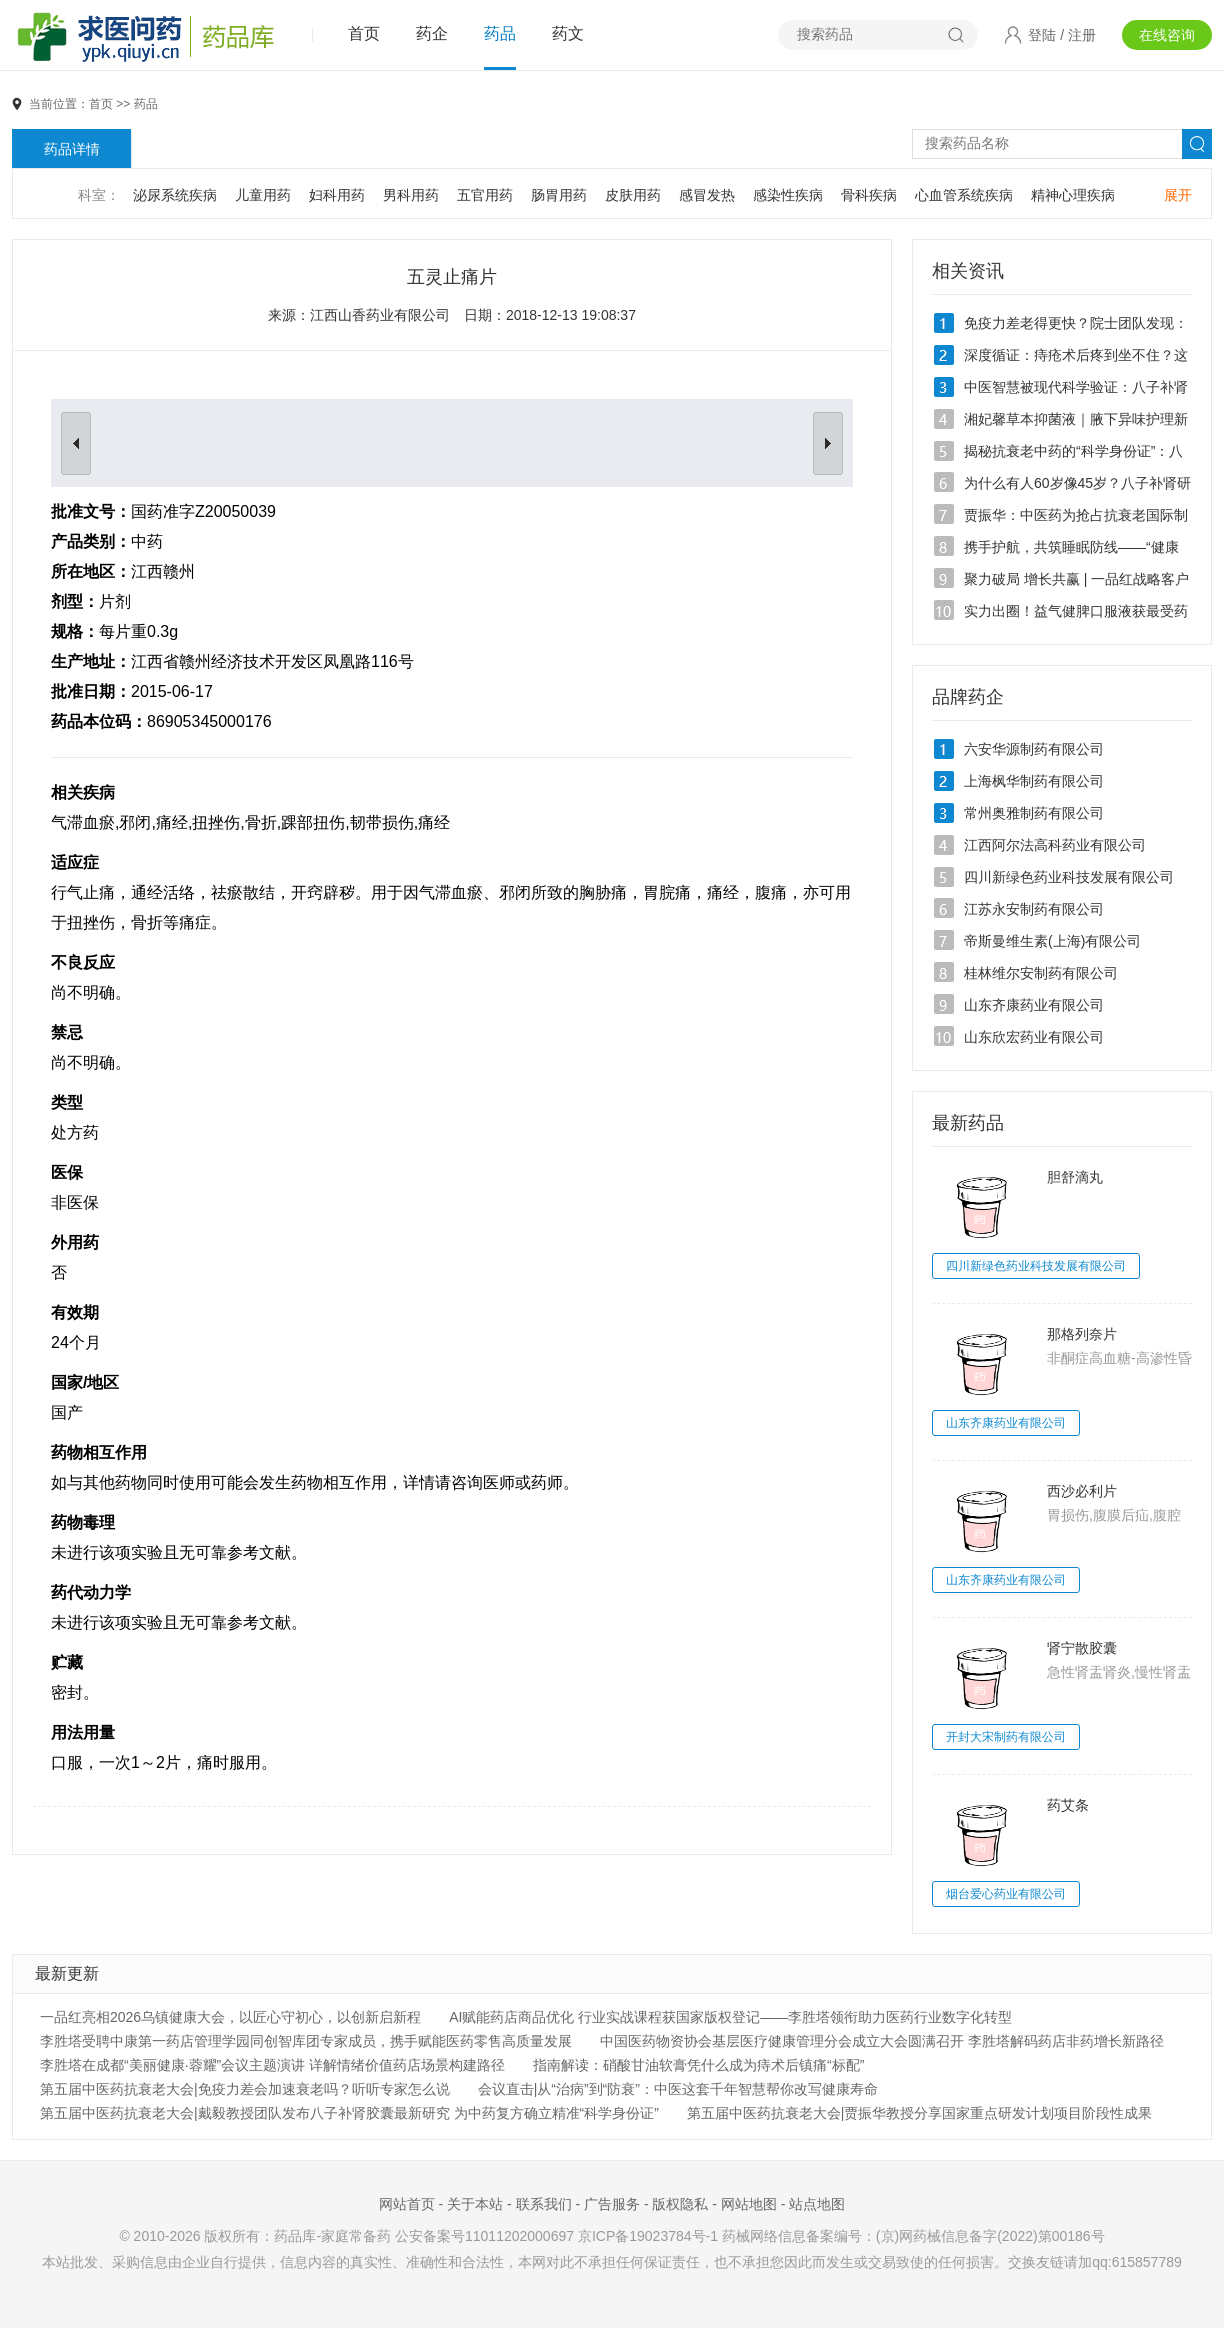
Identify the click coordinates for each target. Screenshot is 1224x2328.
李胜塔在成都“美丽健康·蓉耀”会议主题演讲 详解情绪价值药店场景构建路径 (272, 2065)
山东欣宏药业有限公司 (1034, 1037)
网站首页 (407, 2204)
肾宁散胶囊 (1082, 1648)
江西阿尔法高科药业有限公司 (1055, 845)
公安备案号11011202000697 (484, 2236)
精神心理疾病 (1073, 195)
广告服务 (612, 2204)
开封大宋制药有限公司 (1006, 1737)
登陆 (1042, 35)
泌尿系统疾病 (175, 195)
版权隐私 (680, 2204)
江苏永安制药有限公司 (1034, 909)
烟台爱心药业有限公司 (1006, 1894)
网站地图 (749, 2204)
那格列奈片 (1082, 1334)
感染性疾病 (788, 195)
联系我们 (544, 2204)
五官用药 (485, 195)
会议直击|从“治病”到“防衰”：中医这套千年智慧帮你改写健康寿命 (678, 2089)
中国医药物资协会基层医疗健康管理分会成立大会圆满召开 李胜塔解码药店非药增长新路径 (882, 2041)
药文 (568, 33)
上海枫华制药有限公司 (1034, 781)
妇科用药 (337, 195)
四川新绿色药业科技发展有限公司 (1069, 877)
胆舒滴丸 (1075, 1177)
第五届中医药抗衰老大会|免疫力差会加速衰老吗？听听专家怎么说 (245, 2089)
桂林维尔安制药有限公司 (1041, 973)
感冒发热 (707, 195)
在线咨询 (1167, 35)
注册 (1082, 35)
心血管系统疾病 (964, 195)
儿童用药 (263, 195)
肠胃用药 (559, 195)
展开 (1178, 195)
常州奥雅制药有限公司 (1034, 813)
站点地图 (817, 2204)
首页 (364, 33)
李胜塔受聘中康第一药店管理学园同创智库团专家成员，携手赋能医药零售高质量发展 (306, 2041)
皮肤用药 (633, 195)
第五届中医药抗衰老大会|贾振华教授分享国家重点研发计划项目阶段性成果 (920, 2113)
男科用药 (411, 195)
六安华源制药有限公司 (1034, 749)
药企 (432, 33)
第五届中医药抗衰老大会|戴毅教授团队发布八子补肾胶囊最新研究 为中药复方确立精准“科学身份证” (349, 2113)
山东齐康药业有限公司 (1034, 1005)
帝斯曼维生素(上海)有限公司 (1052, 941)
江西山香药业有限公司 (380, 315)
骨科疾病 (869, 195)
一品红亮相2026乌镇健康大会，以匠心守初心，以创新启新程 (230, 2017)
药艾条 (1068, 1805)
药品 (500, 33)
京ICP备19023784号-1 (648, 2236)
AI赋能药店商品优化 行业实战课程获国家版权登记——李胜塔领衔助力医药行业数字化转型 (730, 2017)
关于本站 (475, 2204)
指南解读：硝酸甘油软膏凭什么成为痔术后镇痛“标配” (698, 2065)
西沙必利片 (1082, 1491)
